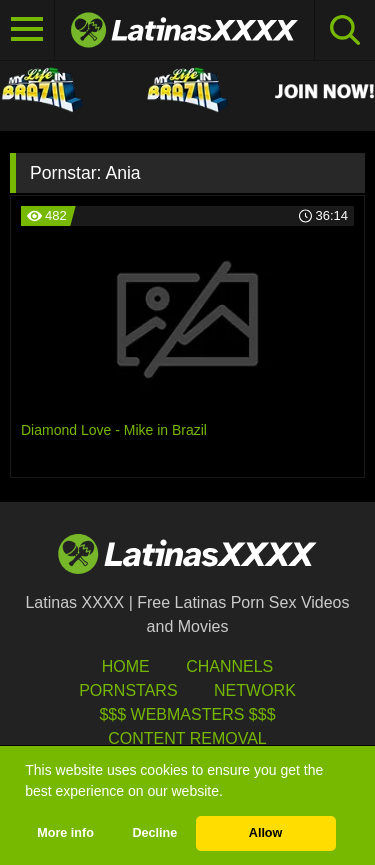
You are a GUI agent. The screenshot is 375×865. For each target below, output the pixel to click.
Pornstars (128, 690)
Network (255, 690)
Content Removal (187, 738)
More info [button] (65, 833)
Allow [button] (266, 833)
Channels (229, 666)
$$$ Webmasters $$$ (187, 714)
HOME (126, 666)
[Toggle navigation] (27, 30)
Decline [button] (154, 833)
